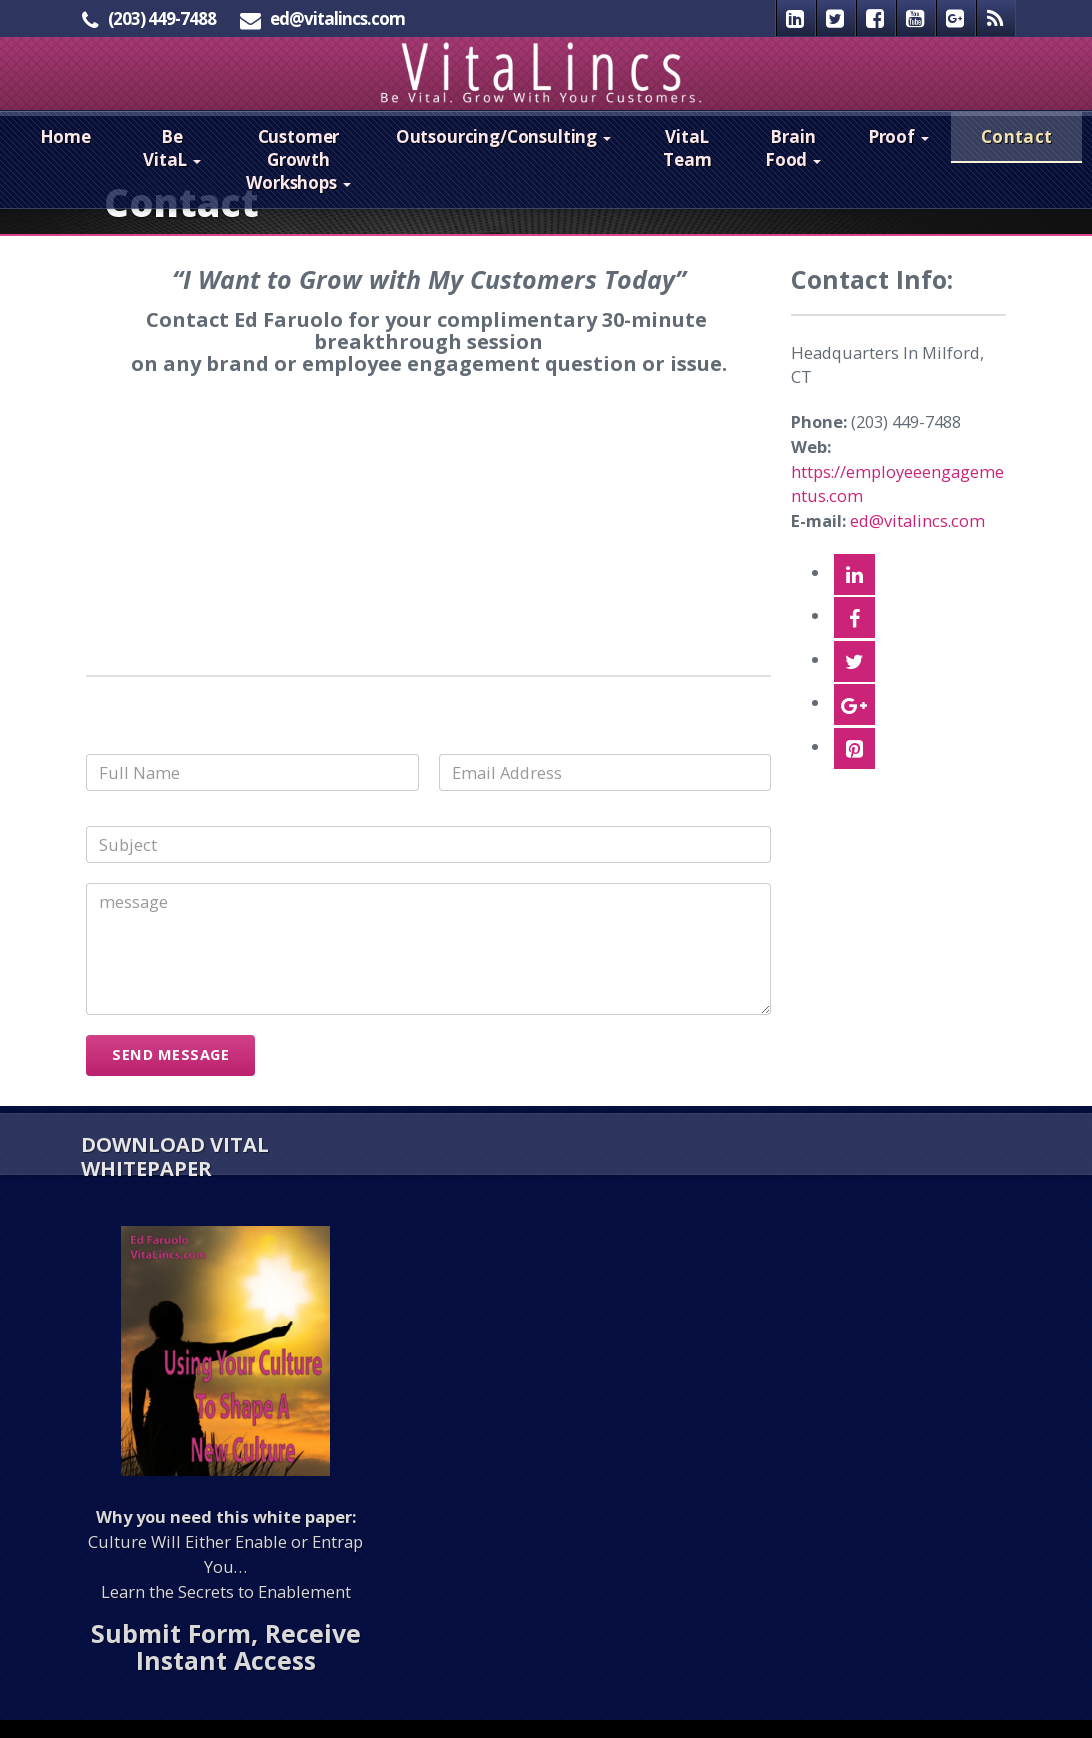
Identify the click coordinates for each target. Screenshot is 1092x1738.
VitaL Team (687, 166)
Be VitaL (172, 166)
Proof (898, 154)
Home (65, 154)
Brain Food (793, 166)
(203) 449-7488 (162, 18)
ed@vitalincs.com (337, 18)
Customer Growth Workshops (298, 177)
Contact (1016, 154)
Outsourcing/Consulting (503, 154)
